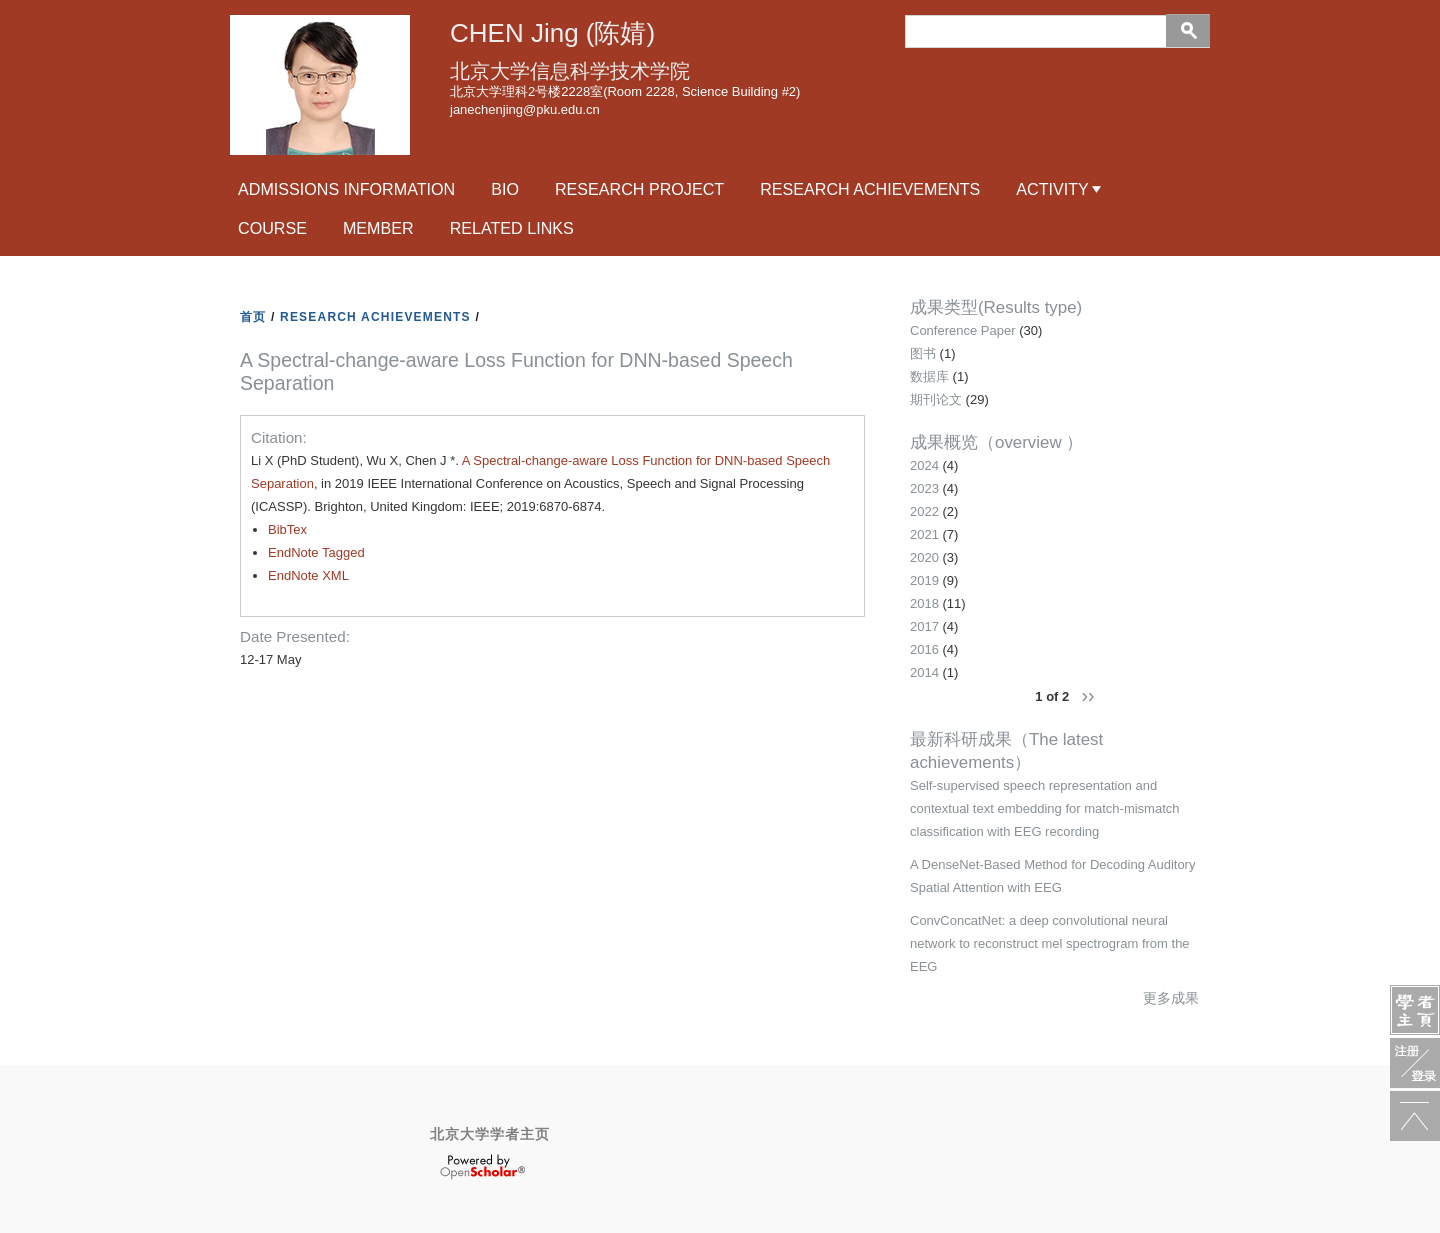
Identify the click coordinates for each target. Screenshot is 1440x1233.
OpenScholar (482, 1167)
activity (1052, 189)
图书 (923, 353)
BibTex (287, 529)
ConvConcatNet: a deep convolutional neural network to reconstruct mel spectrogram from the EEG (1050, 943)
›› (1087, 695)
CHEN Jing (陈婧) (552, 33)
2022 (924, 511)
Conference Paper (963, 330)
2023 (924, 488)
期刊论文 (936, 399)
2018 (924, 603)
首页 (253, 317)
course (272, 228)
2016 (924, 649)
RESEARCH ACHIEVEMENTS (375, 317)
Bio (505, 189)
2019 (924, 580)
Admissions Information (346, 189)
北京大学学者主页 (490, 1134)
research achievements (870, 189)
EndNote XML (308, 575)
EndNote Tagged (316, 552)
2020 (924, 557)
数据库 (929, 376)
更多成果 (1171, 998)
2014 (924, 672)
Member (378, 228)
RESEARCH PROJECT (639, 189)
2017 (924, 626)
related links (512, 228)
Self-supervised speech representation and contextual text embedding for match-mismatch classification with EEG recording (1045, 808)
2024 (924, 465)
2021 (924, 534)
